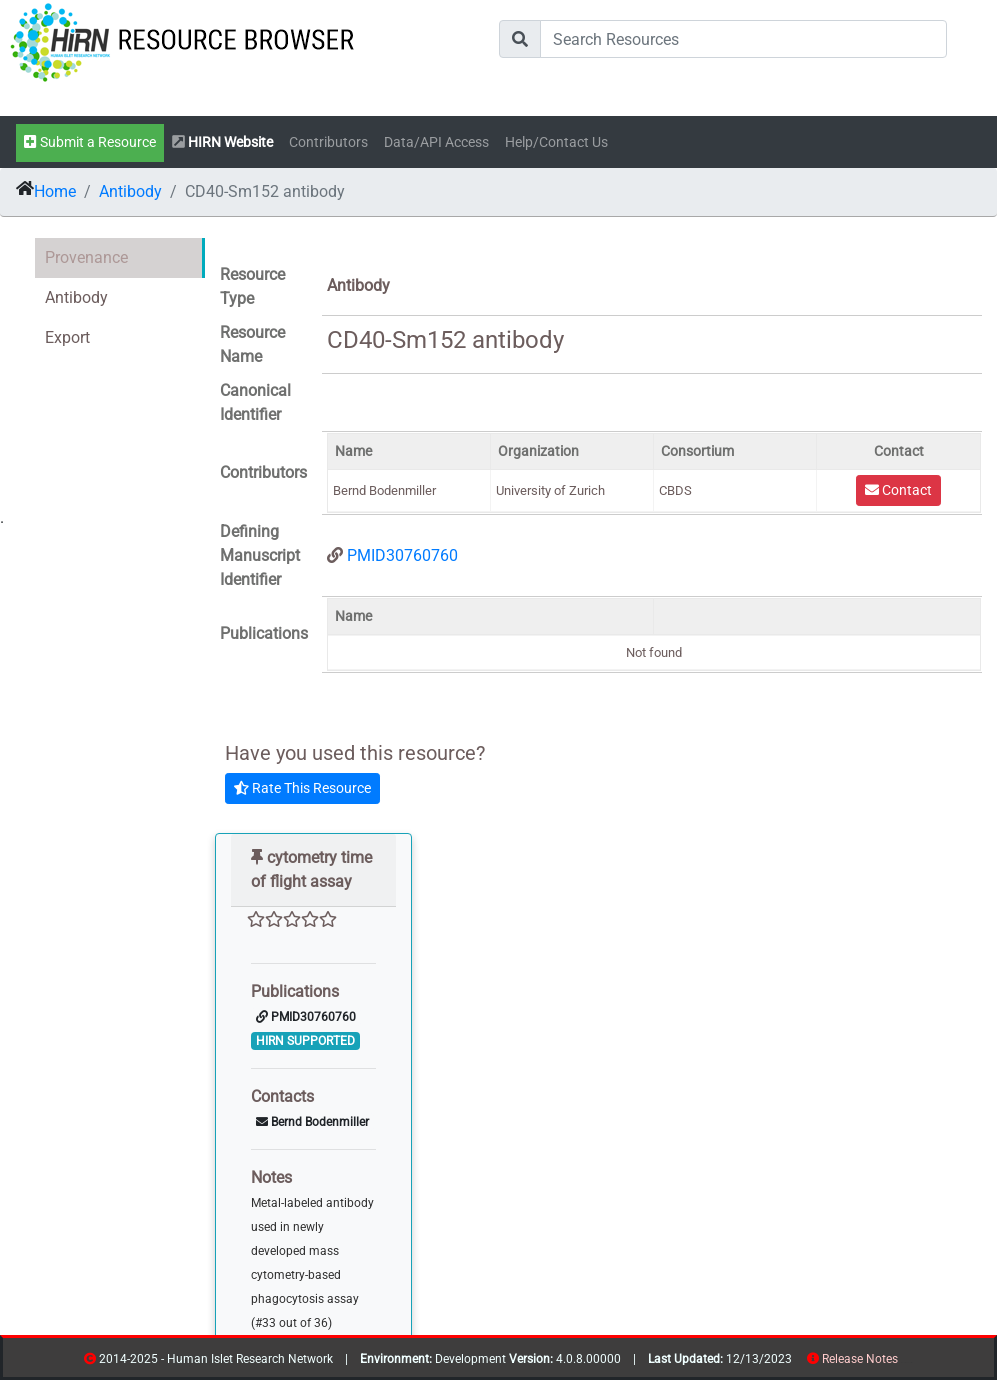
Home (55, 191)
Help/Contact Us (556, 142)
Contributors (328, 142)
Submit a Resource (90, 142)
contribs (910, 1362)
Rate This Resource (302, 788)
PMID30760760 (402, 555)
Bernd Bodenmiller (312, 1122)
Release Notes (860, 1359)
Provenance (86, 257)
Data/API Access (436, 142)
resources (904, 1362)
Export (67, 337)
